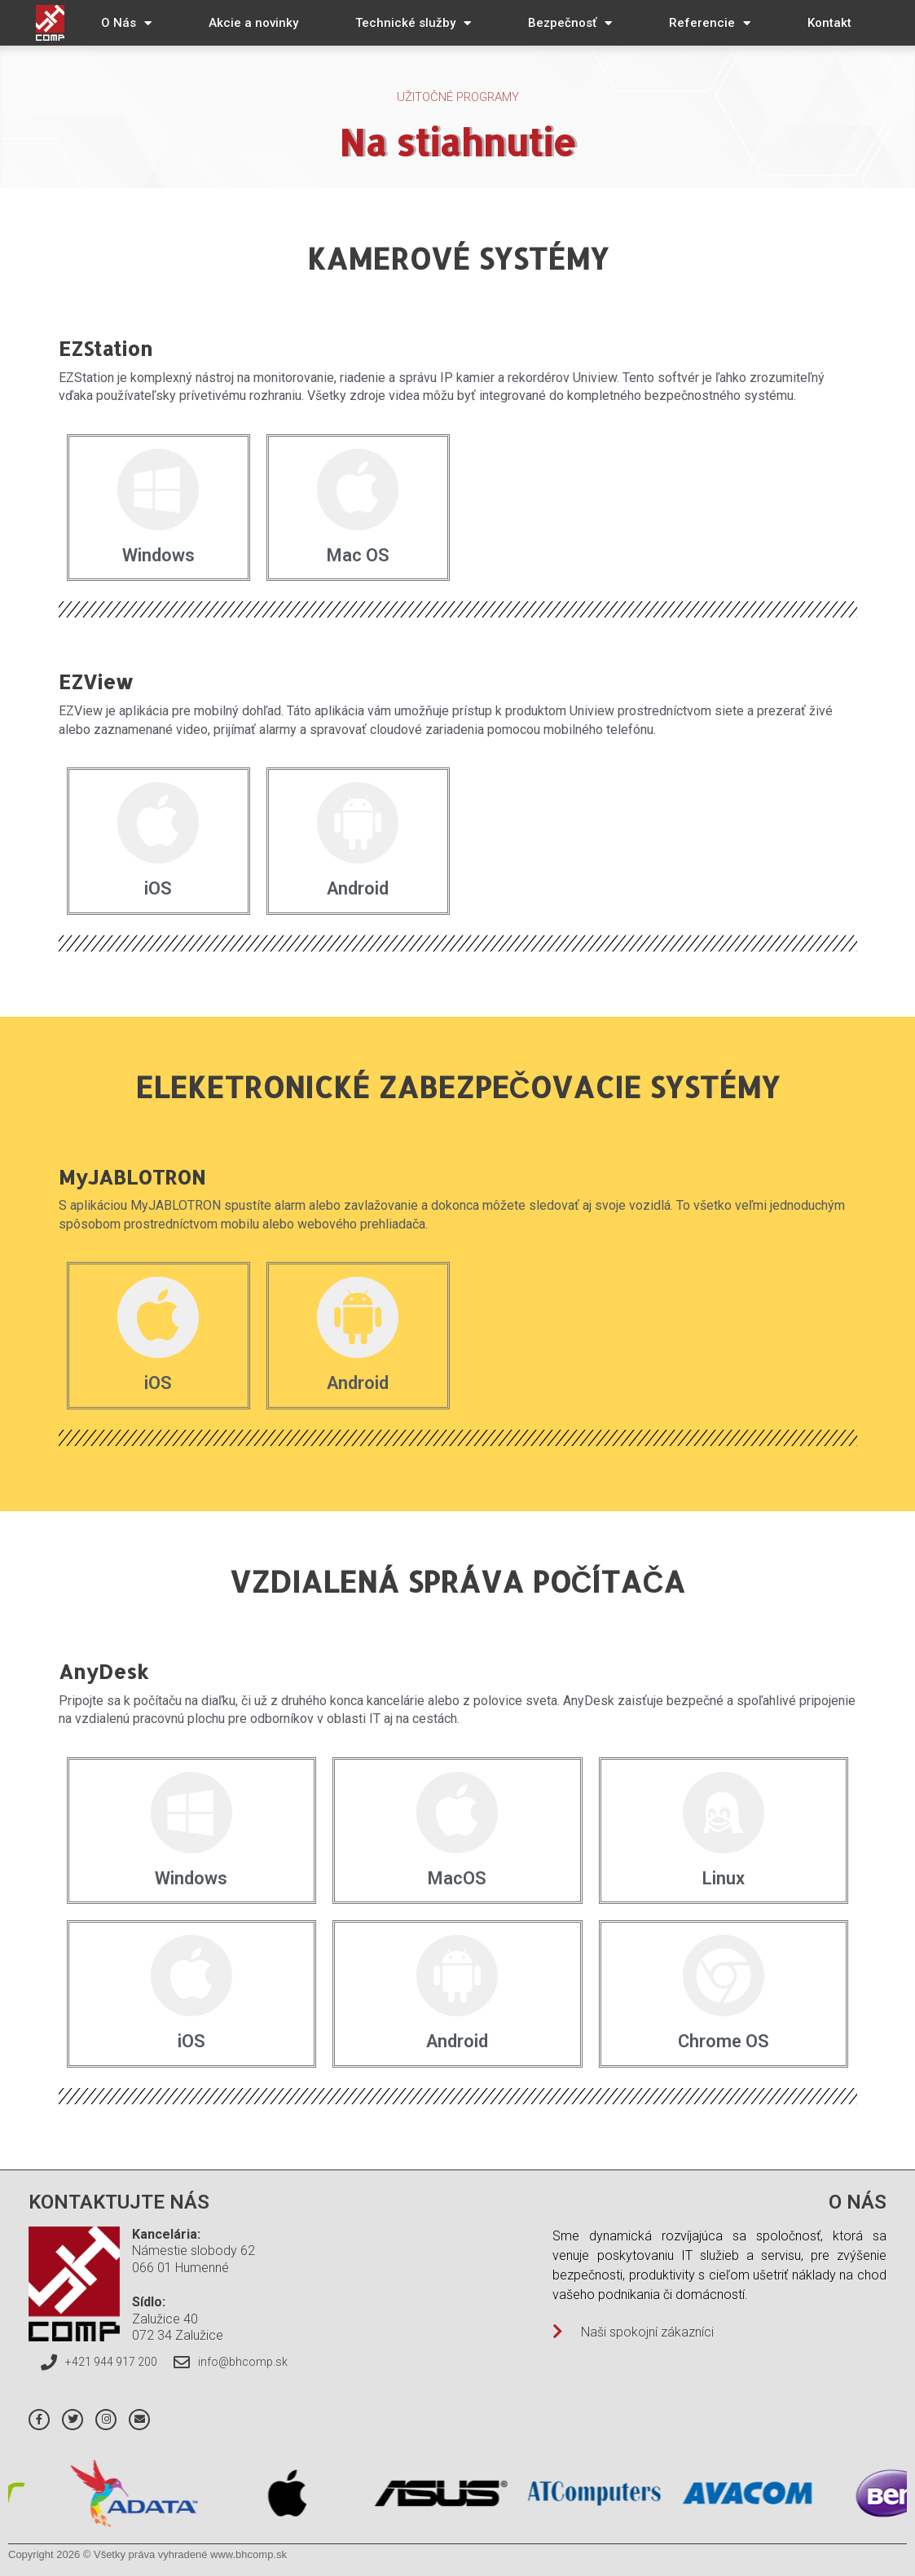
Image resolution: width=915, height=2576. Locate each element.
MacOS (457, 1878)
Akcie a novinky (253, 22)
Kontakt (829, 22)
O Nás (126, 23)
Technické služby (413, 23)
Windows (158, 555)
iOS (158, 888)
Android (358, 888)
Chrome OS (723, 2041)
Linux (723, 1878)
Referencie (709, 23)
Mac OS (358, 555)
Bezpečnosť (570, 23)
